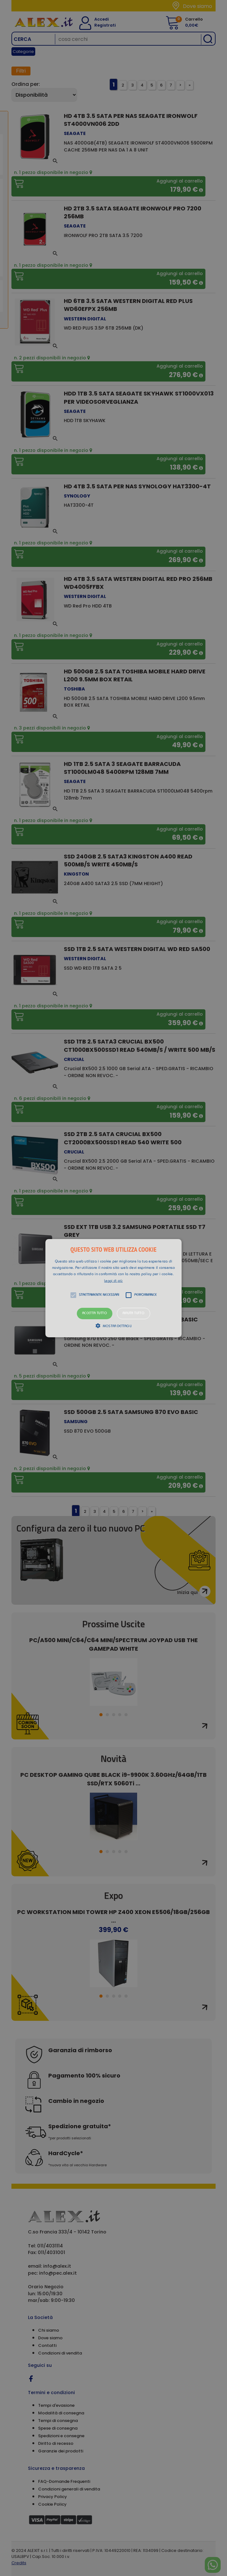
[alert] (113, 1288)
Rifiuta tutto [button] (133, 1313)
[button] (113, 1288)
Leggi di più (113, 1281)
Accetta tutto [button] (94, 1313)
